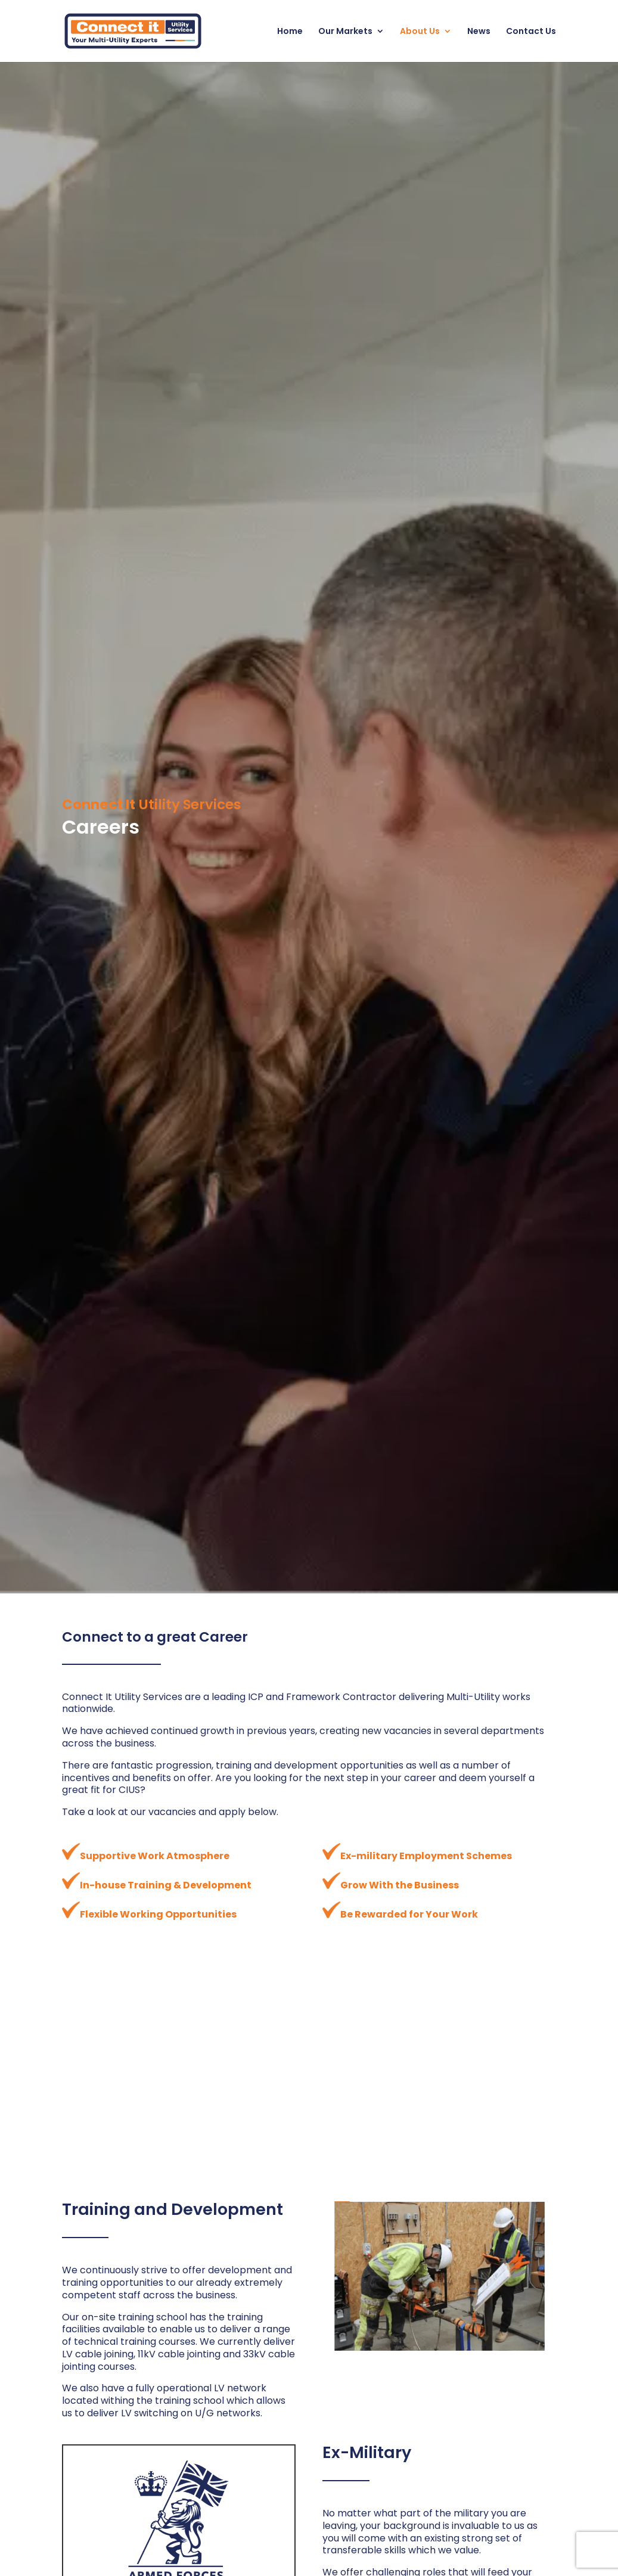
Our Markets (345, 32)
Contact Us (531, 32)
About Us (420, 32)
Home (290, 32)
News (478, 32)
